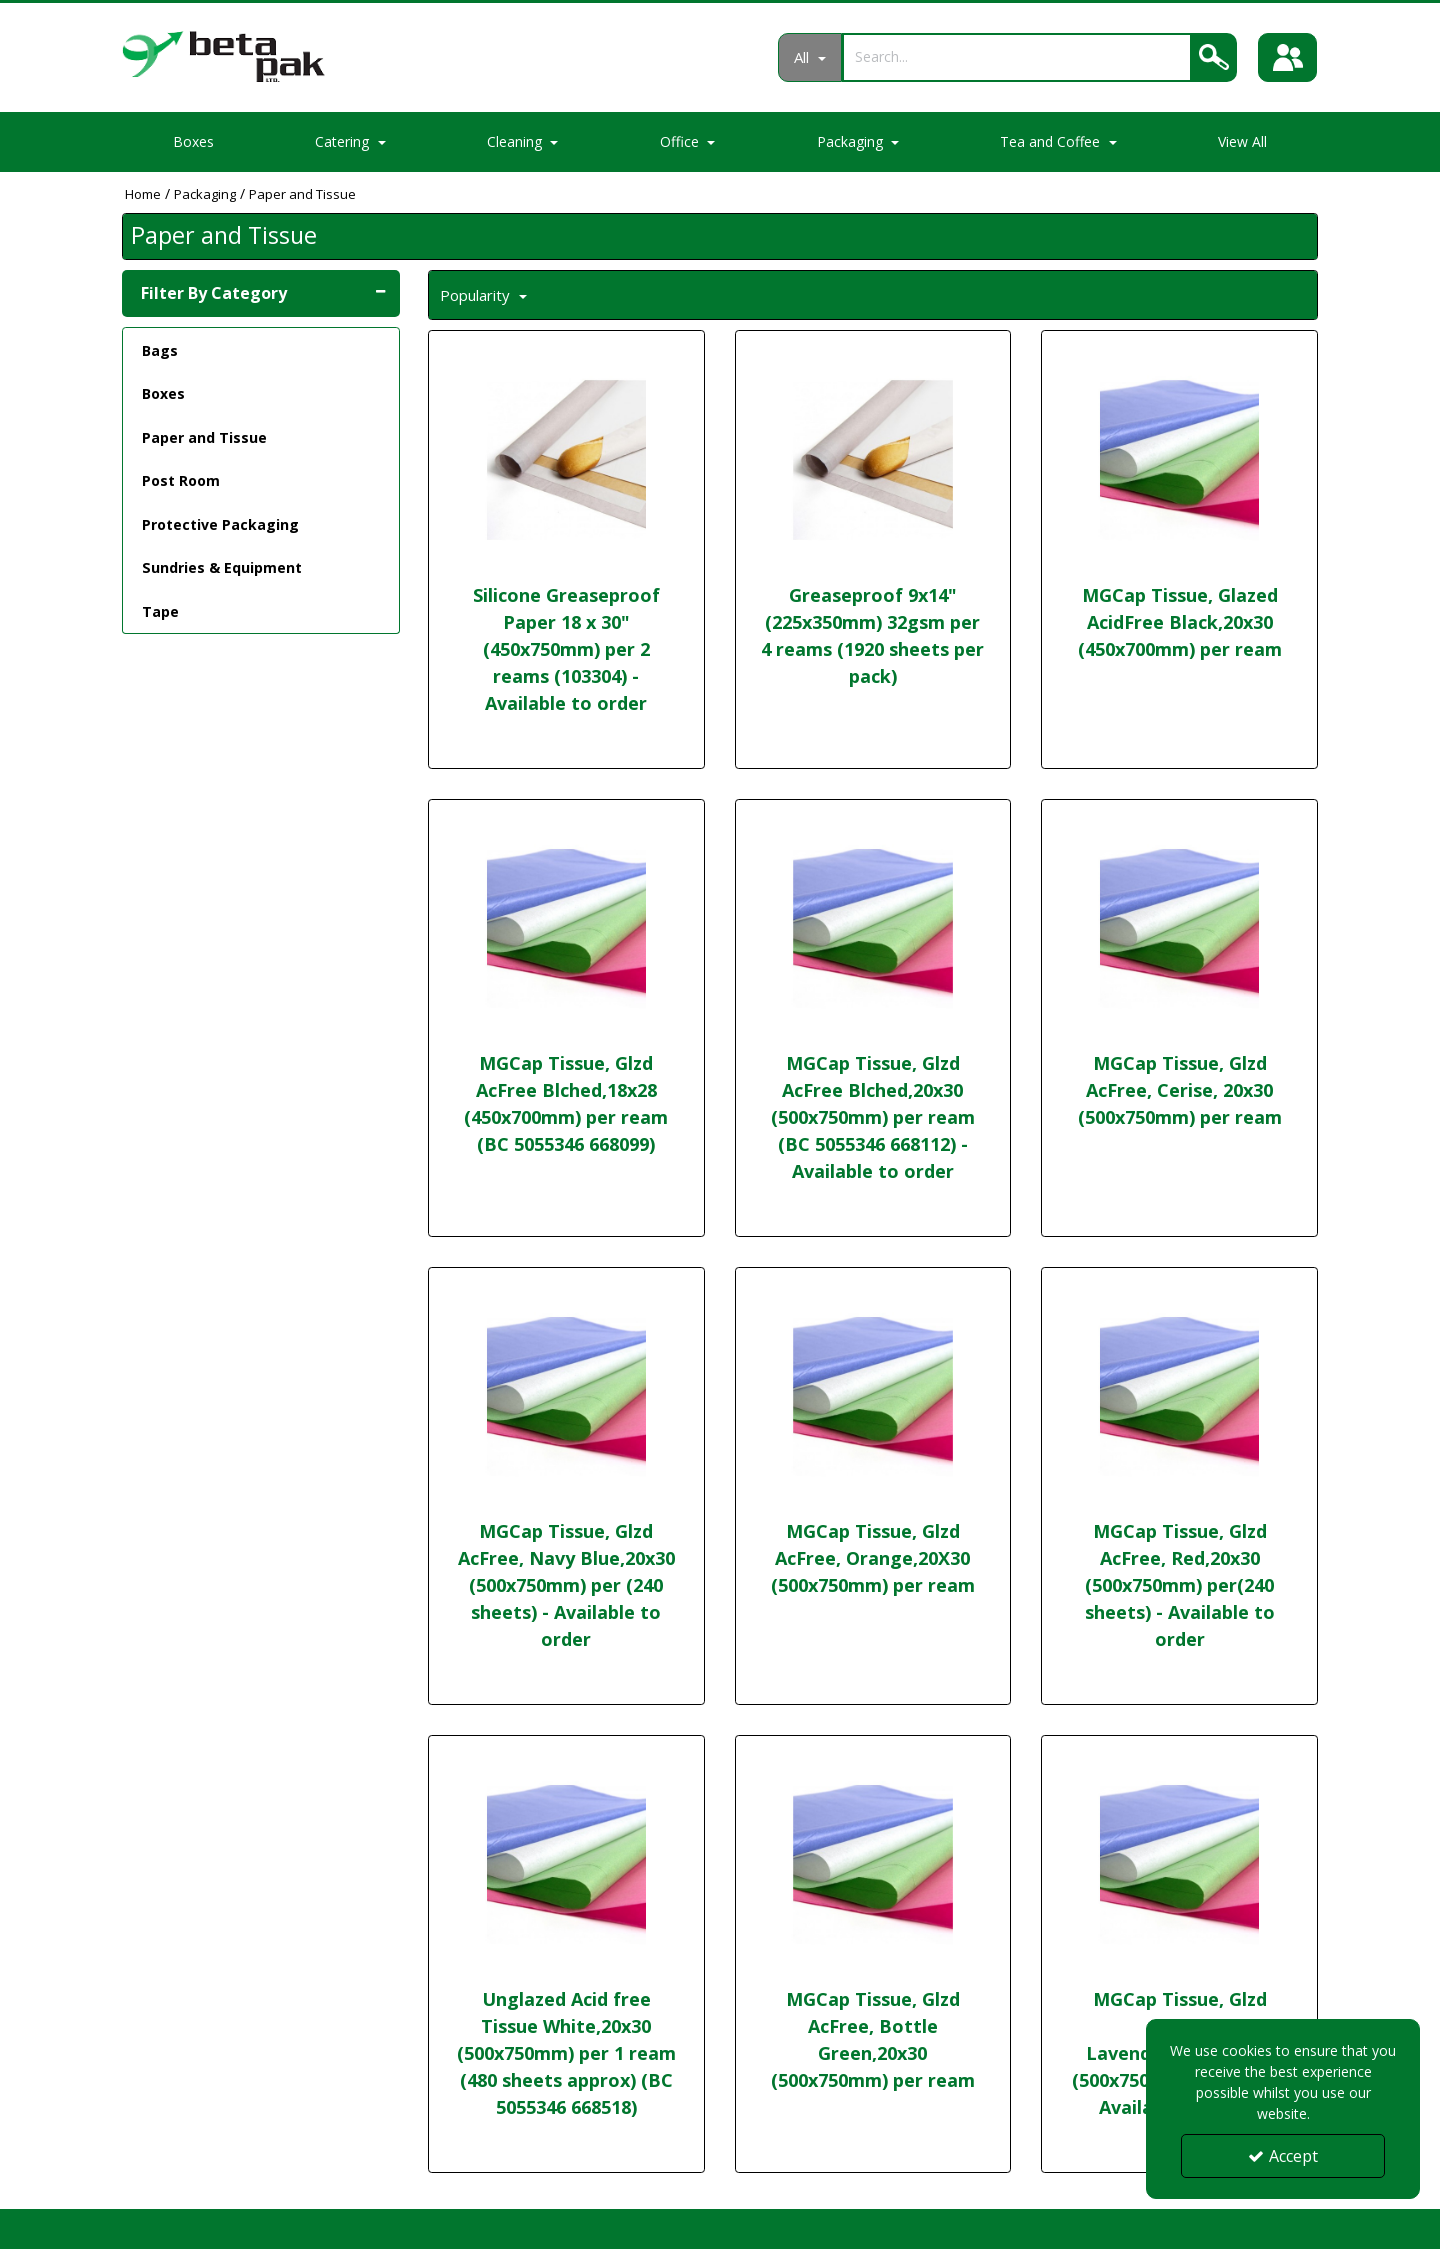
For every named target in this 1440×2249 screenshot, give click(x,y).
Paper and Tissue (204, 437)
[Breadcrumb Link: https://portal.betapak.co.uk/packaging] (205, 193)
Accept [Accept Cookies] (1283, 2156)
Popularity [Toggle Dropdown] (477, 295)
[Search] (1015, 56)
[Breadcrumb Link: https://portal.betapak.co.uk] (143, 193)
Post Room (181, 480)
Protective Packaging (220, 524)
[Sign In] (1288, 57)
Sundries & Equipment (222, 567)
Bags (160, 350)
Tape (160, 611)
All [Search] (802, 57)
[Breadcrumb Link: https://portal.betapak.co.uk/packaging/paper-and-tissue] (302, 193)
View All (1242, 141)
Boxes (193, 141)
